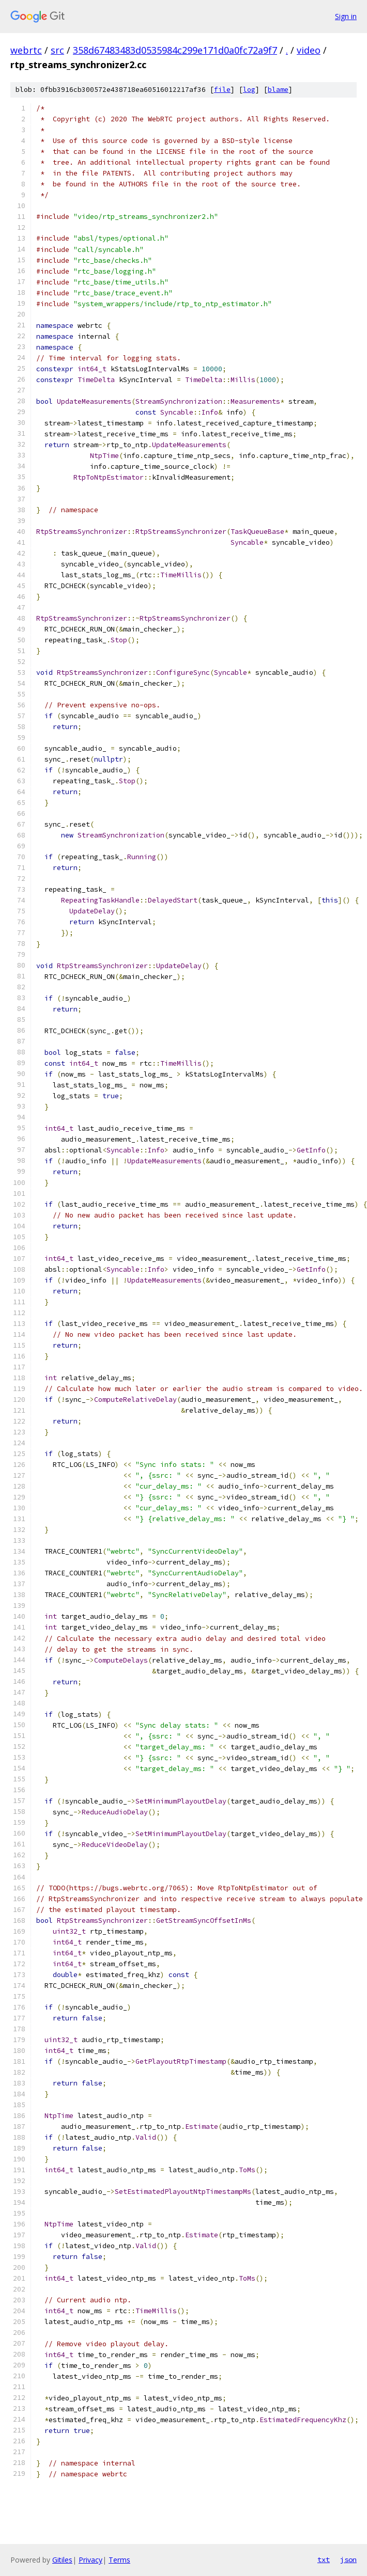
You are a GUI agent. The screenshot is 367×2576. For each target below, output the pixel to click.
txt (323, 2559)
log (249, 89)
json (348, 2559)
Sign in (346, 16)
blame (278, 89)
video (308, 50)
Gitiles (62, 2560)
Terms (119, 2560)
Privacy (90, 2560)
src (57, 50)
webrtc (26, 50)
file (222, 89)
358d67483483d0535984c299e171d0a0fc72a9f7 (175, 50)
